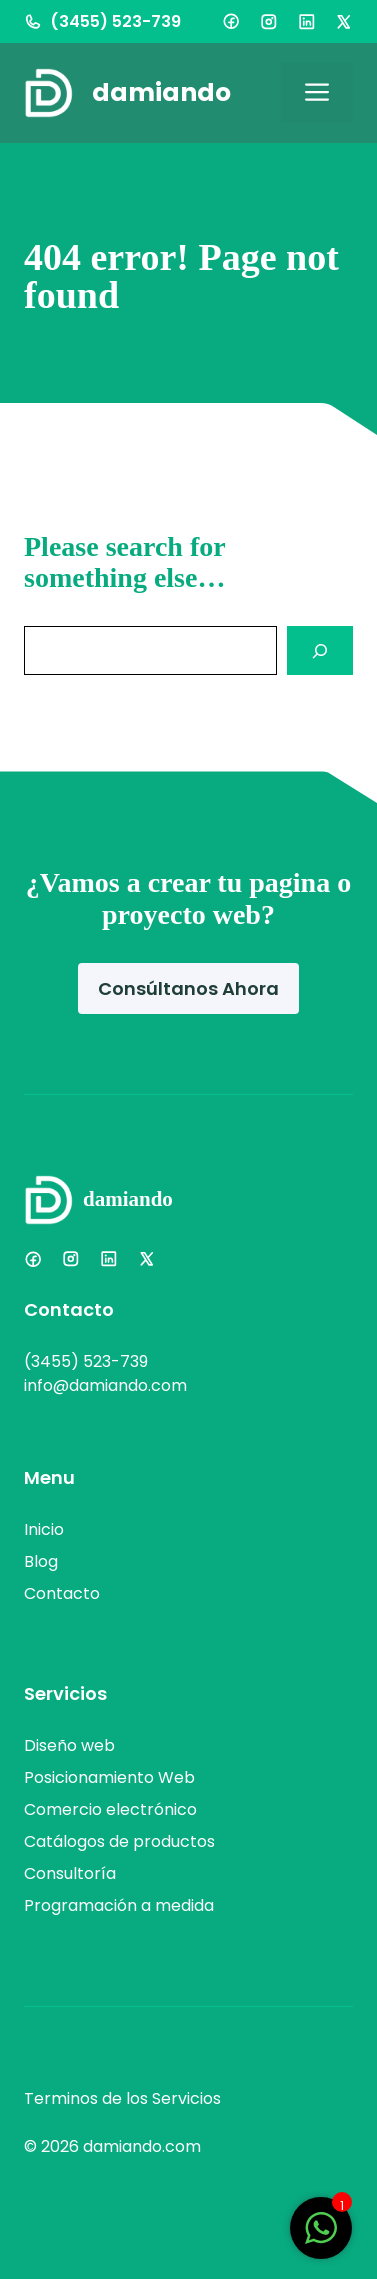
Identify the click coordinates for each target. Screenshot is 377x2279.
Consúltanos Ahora (188, 988)
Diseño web (69, 1745)
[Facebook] (231, 21)
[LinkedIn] (307, 22)
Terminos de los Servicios (122, 2098)
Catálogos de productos (119, 1841)
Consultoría (70, 1873)
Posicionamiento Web (109, 1777)
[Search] (320, 650)
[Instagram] (269, 22)
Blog (41, 1561)
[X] (344, 22)
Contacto (62, 1593)
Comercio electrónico (110, 1809)
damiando (161, 92)
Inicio (44, 1529)
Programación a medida (119, 1905)
